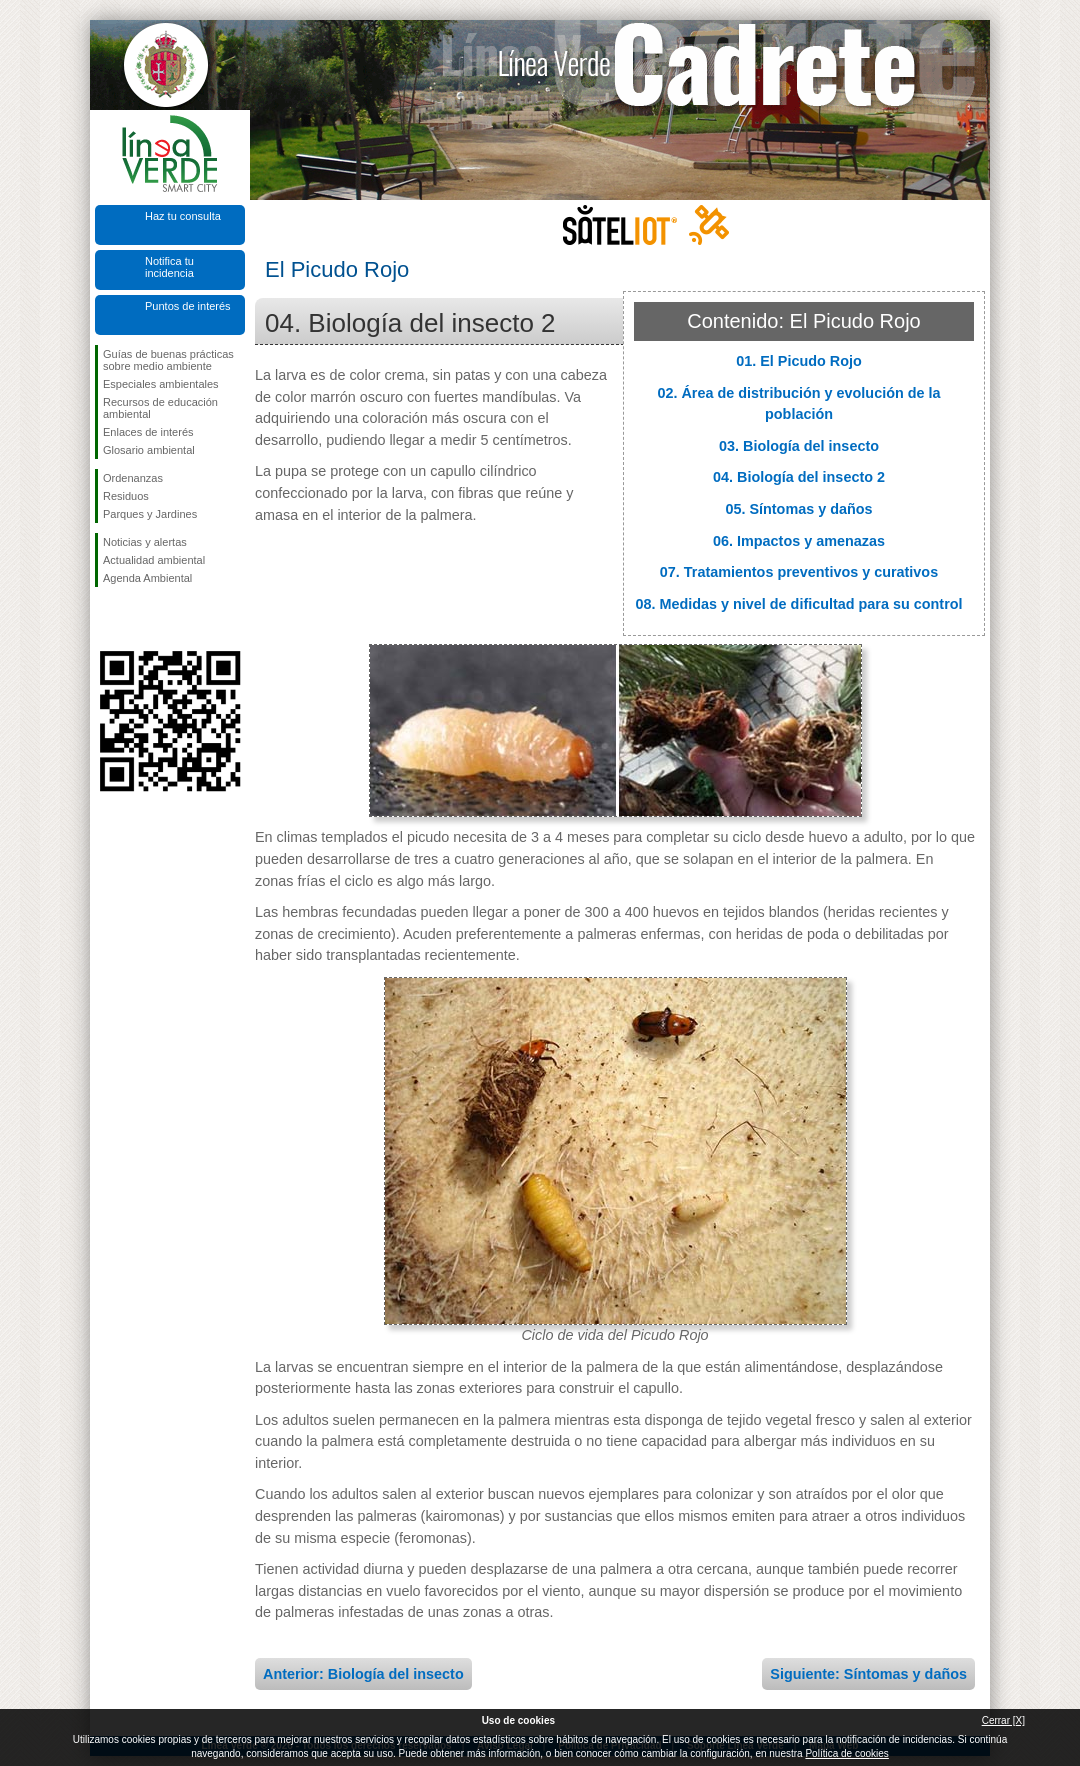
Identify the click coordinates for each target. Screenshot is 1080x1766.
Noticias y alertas (145, 542)
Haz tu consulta (183, 216)
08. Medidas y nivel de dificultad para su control (798, 604)
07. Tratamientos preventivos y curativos (799, 572)
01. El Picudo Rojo (799, 361)
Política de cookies (846, 1753)
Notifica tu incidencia (169, 267)
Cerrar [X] (1003, 1720)
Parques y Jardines (150, 514)
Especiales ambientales (161, 384)
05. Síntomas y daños (798, 509)
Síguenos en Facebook (107, 619)
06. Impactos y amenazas (799, 541)
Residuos (126, 496)
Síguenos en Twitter (140, 619)
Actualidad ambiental (154, 560)
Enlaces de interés (148, 432)
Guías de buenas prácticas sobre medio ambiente (168, 360)
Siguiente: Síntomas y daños (868, 1674)
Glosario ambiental (149, 450)
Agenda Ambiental (147, 578)
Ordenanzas (133, 478)
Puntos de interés (188, 306)
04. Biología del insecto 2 (799, 477)
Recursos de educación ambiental (160, 408)
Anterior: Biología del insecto (363, 1674)
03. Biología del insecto (799, 446)
